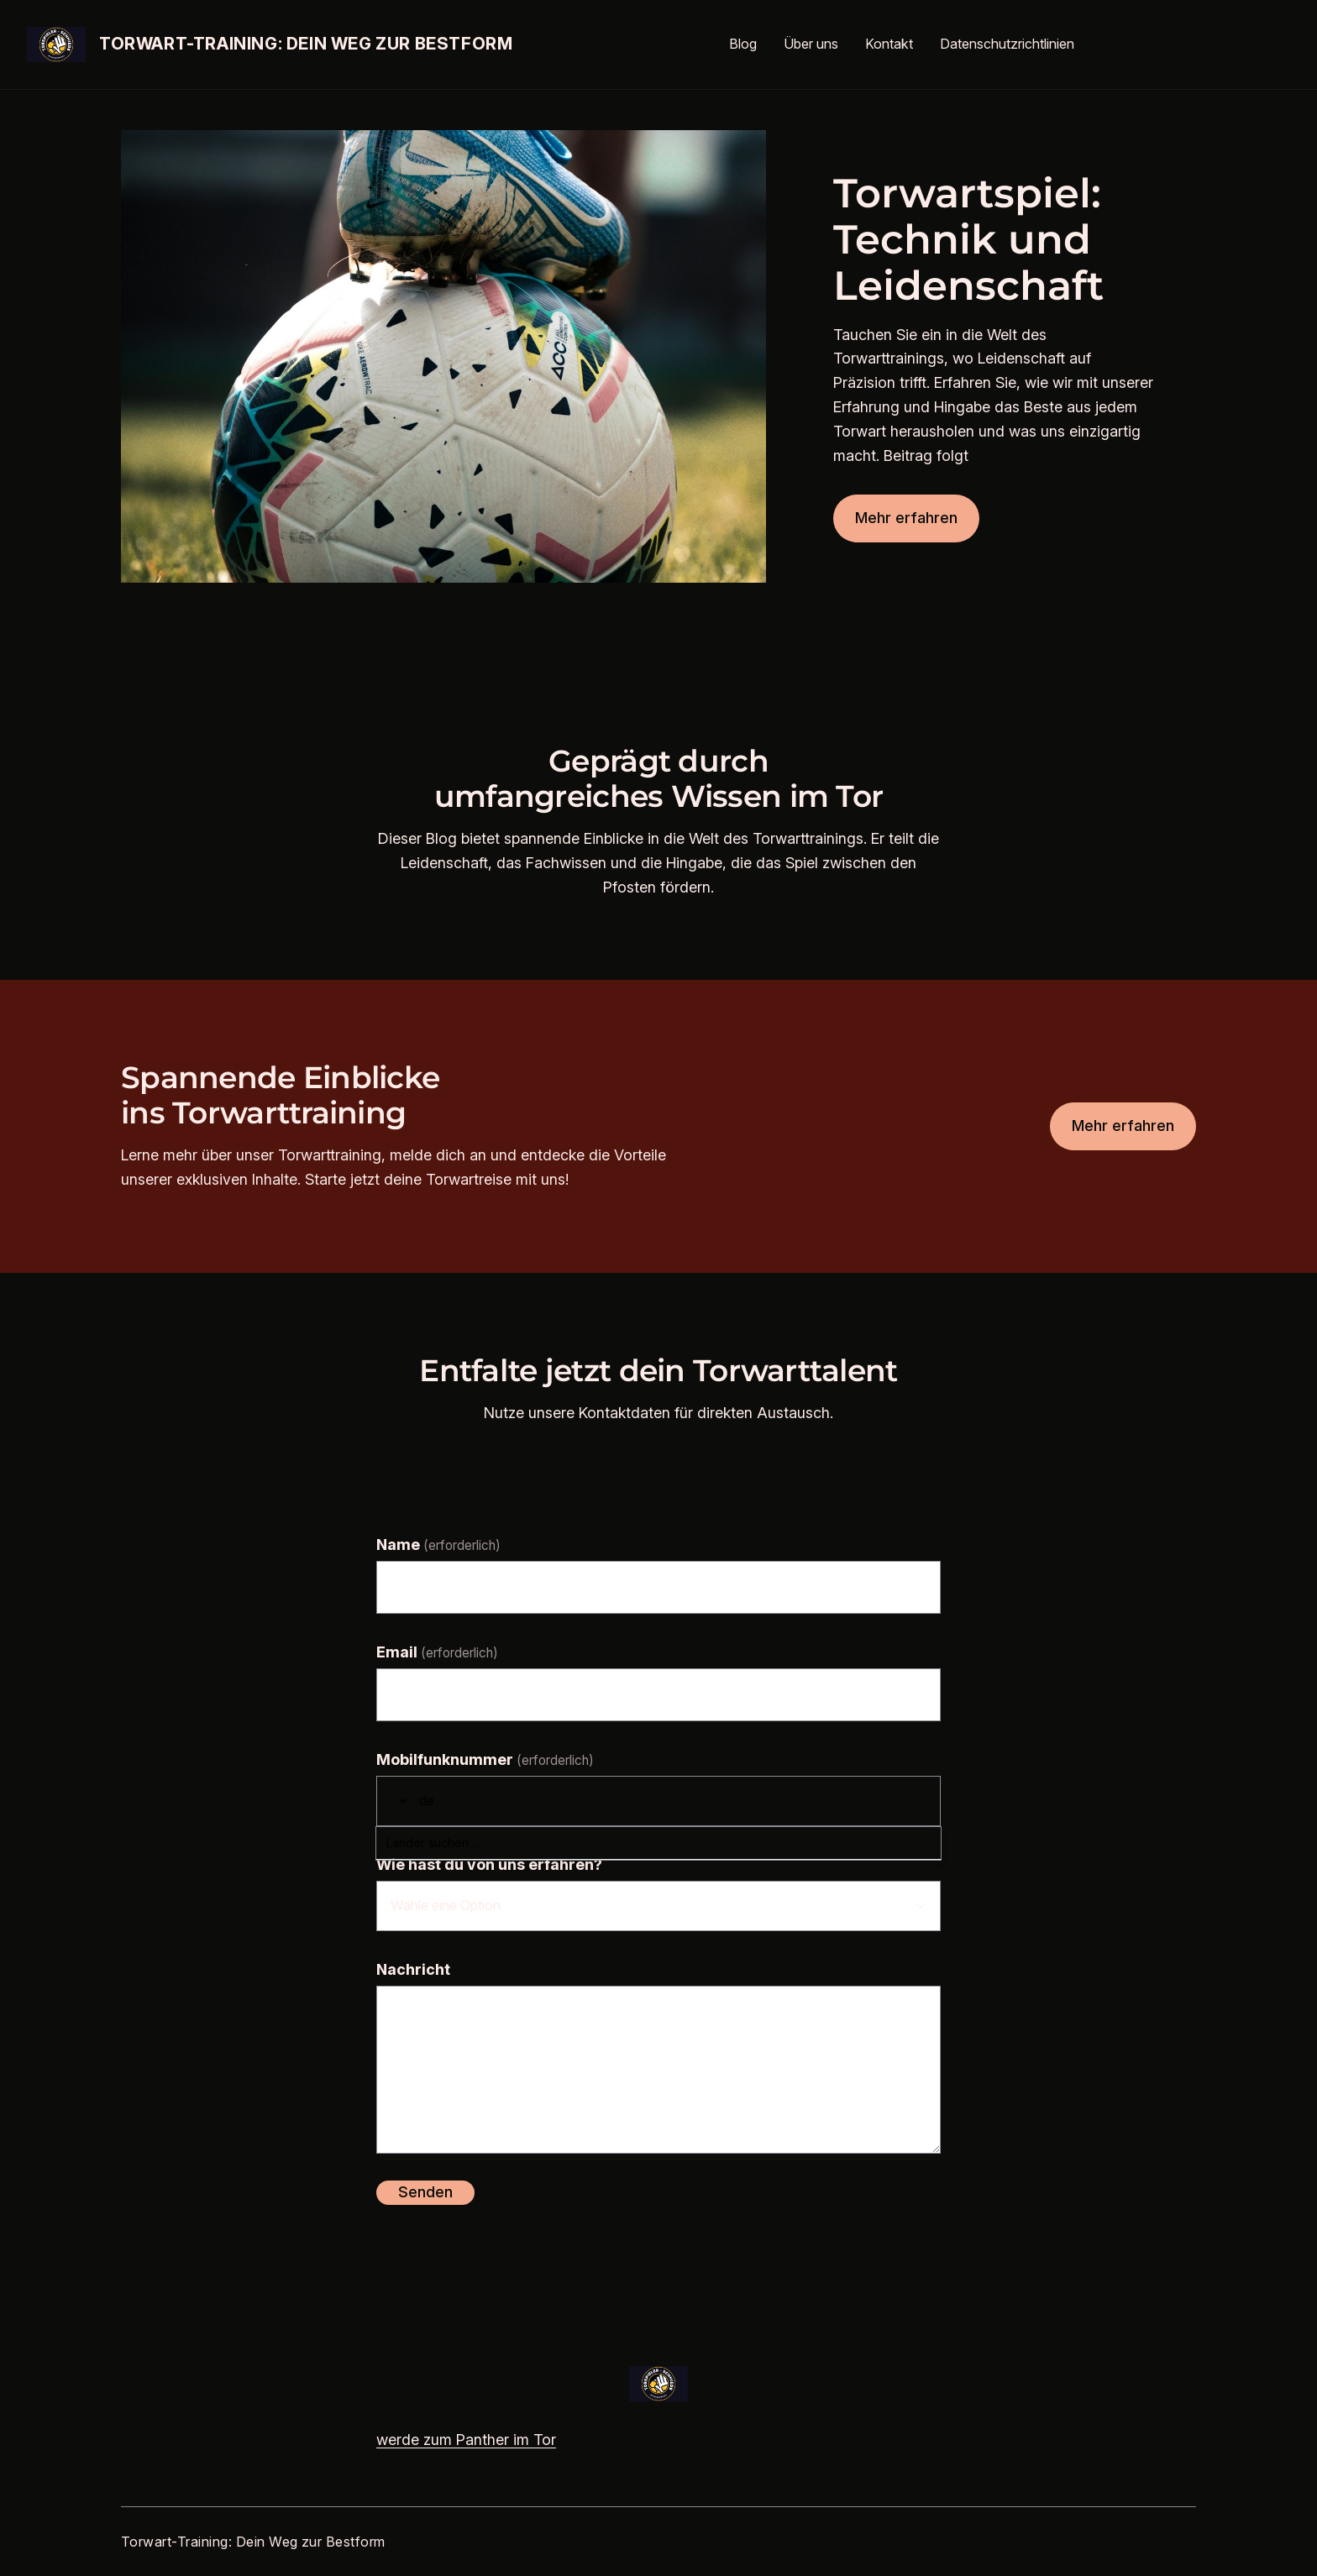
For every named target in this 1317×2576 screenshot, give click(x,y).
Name (438, 1544)
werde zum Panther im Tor (466, 2439)
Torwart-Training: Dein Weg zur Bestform (305, 44)
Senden (425, 2192)
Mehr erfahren (906, 517)
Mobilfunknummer (485, 1759)
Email (437, 1652)
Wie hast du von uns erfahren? (489, 1864)
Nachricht (413, 1969)
